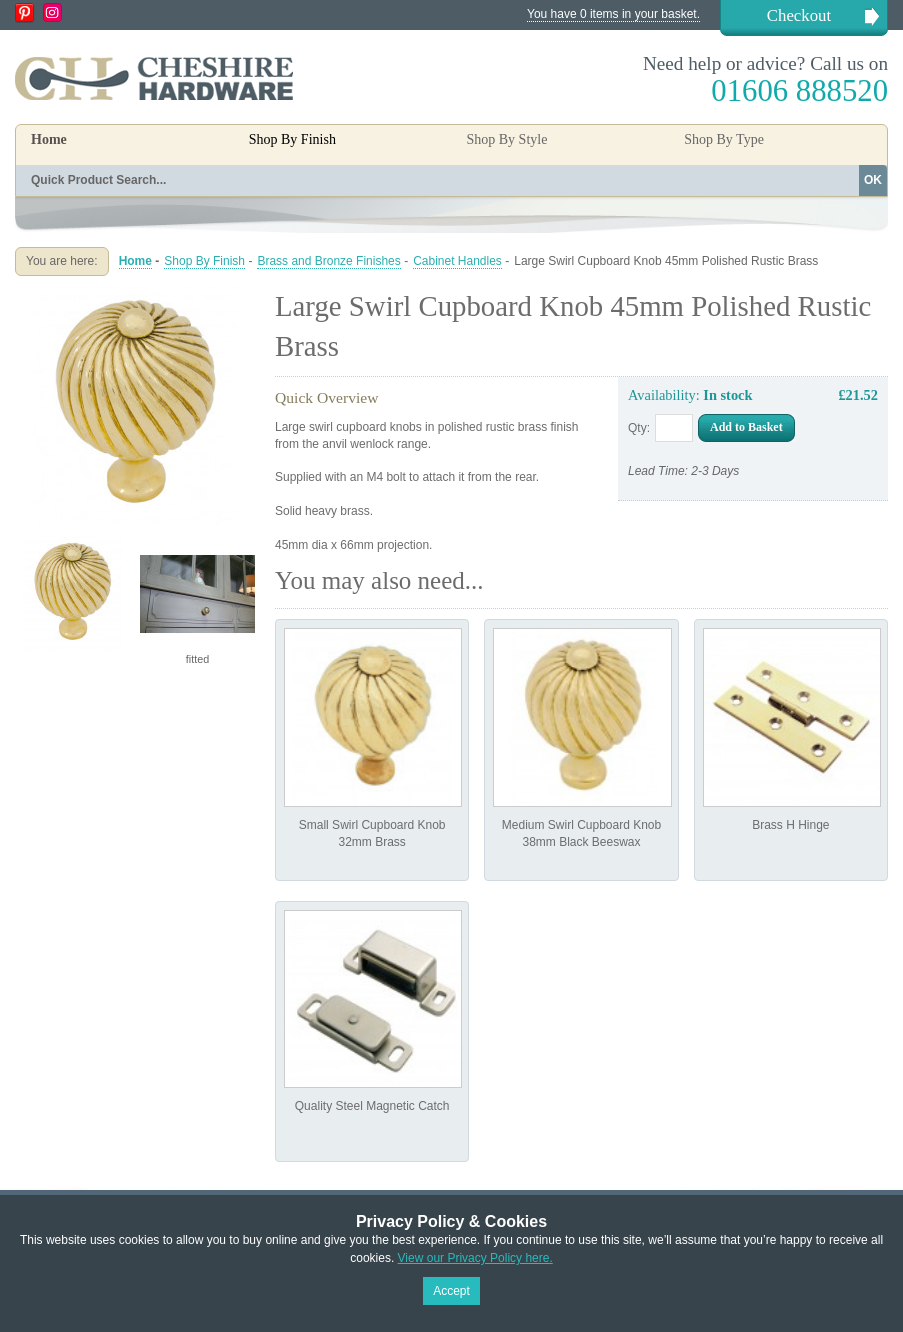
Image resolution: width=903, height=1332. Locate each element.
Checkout (799, 15)
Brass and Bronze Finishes (328, 261)
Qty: (639, 428)
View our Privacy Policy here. (475, 1258)
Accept (451, 1291)
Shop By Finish (204, 261)
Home (49, 139)
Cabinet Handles (457, 261)
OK (873, 180)
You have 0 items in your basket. (613, 14)
